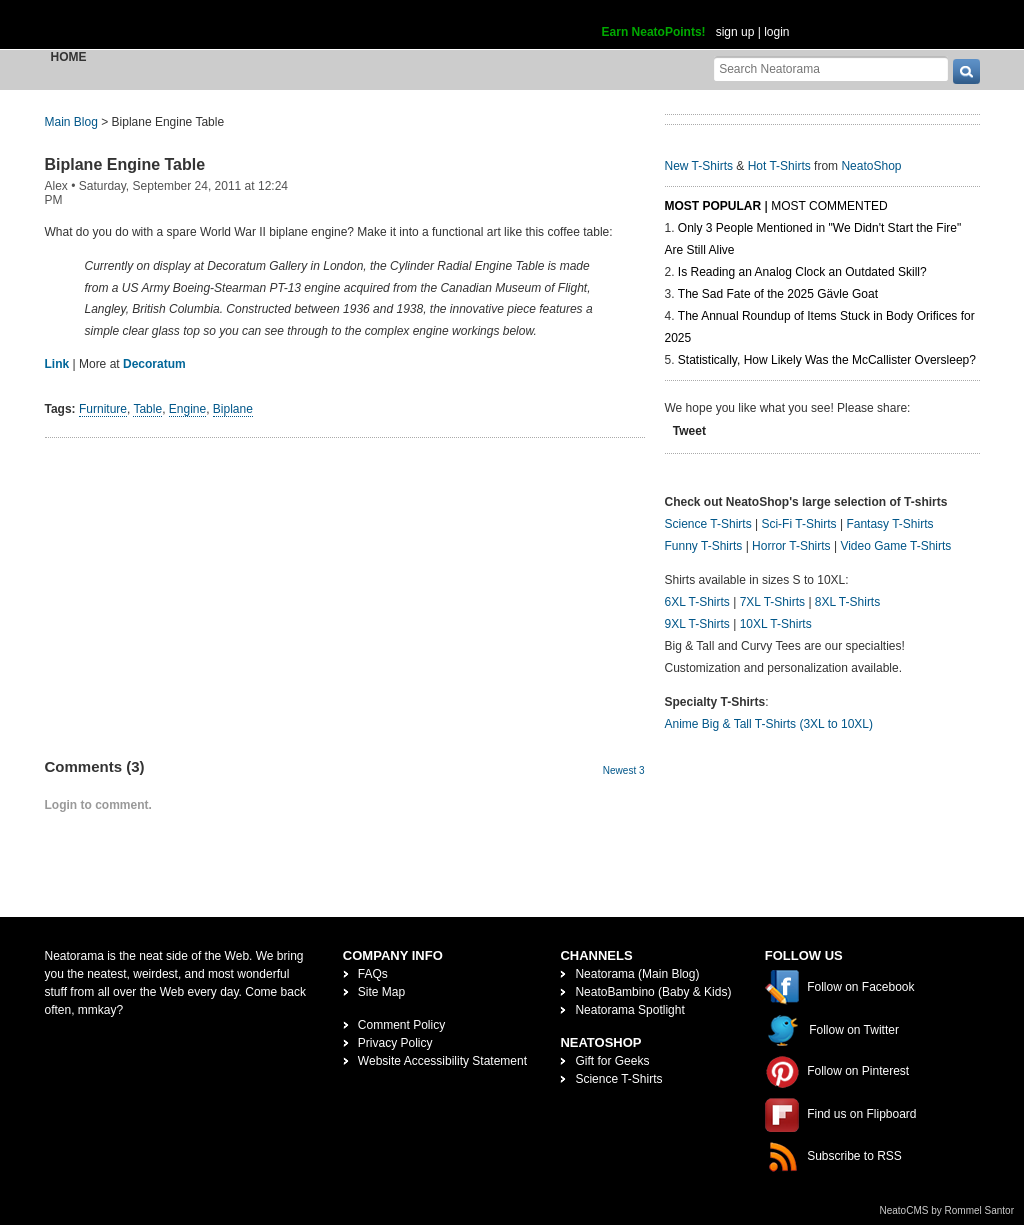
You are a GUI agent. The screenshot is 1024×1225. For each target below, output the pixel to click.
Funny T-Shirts (704, 546)
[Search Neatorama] (831, 68)
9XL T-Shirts (697, 624)
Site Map (381, 992)
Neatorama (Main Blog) (637, 974)
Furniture (103, 409)
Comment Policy (401, 1025)
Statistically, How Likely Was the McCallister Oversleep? (827, 360)
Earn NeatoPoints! (654, 32)
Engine (187, 409)
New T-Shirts (699, 166)
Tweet (689, 431)
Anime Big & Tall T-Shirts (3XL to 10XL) (769, 724)
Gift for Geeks (612, 1061)
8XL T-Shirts (847, 602)
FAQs (373, 974)
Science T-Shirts (708, 524)
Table (147, 409)
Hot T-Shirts (779, 166)
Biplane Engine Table (125, 164)
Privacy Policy (395, 1043)
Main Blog (71, 122)
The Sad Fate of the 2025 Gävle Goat (778, 294)
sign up (735, 32)
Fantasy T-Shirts (889, 524)
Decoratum (154, 364)
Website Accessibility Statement (442, 1061)
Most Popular (713, 206)
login (776, 32)
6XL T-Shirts (697, 602)
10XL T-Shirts (776, 624)
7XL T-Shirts (772, 602)
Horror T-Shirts (791, 546)
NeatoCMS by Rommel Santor (947, 1210)
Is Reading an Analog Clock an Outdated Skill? (802, 272)
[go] (966, 71)
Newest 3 (624, 770)
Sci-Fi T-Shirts (798, 524)
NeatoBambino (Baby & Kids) (653, 992)
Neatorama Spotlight (629, 1010)
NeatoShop (871, 166)
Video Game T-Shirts (895, 546)
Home (69, 57)
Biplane (233, 409)
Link (57, 364)
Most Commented (829, 206)
